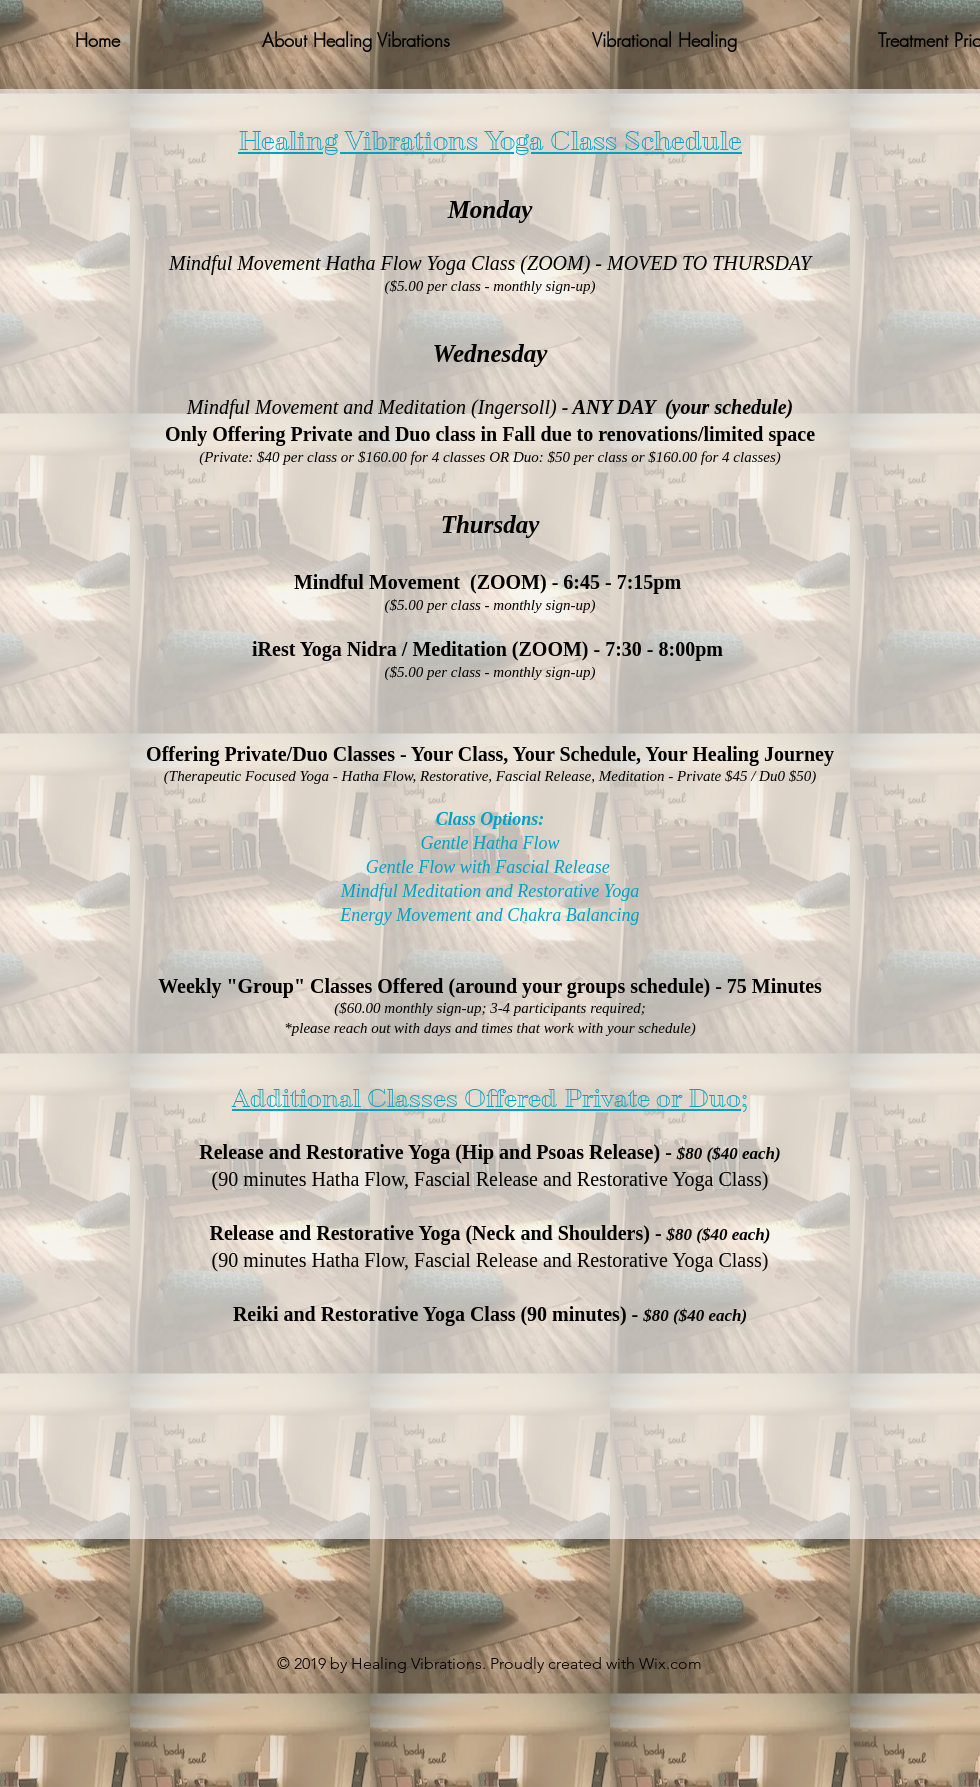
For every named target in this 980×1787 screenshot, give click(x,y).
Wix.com (670, 1663)
